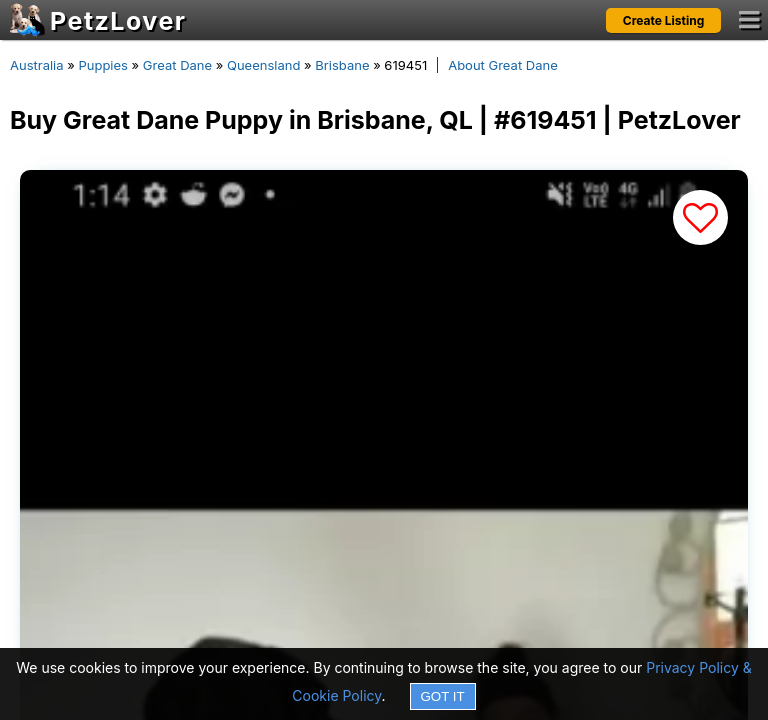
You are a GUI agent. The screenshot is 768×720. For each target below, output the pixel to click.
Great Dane (177, 65)
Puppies (103, 65)
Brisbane (342, 65)
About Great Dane (503, 65)
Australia (37, 65)
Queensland (263, 65)
